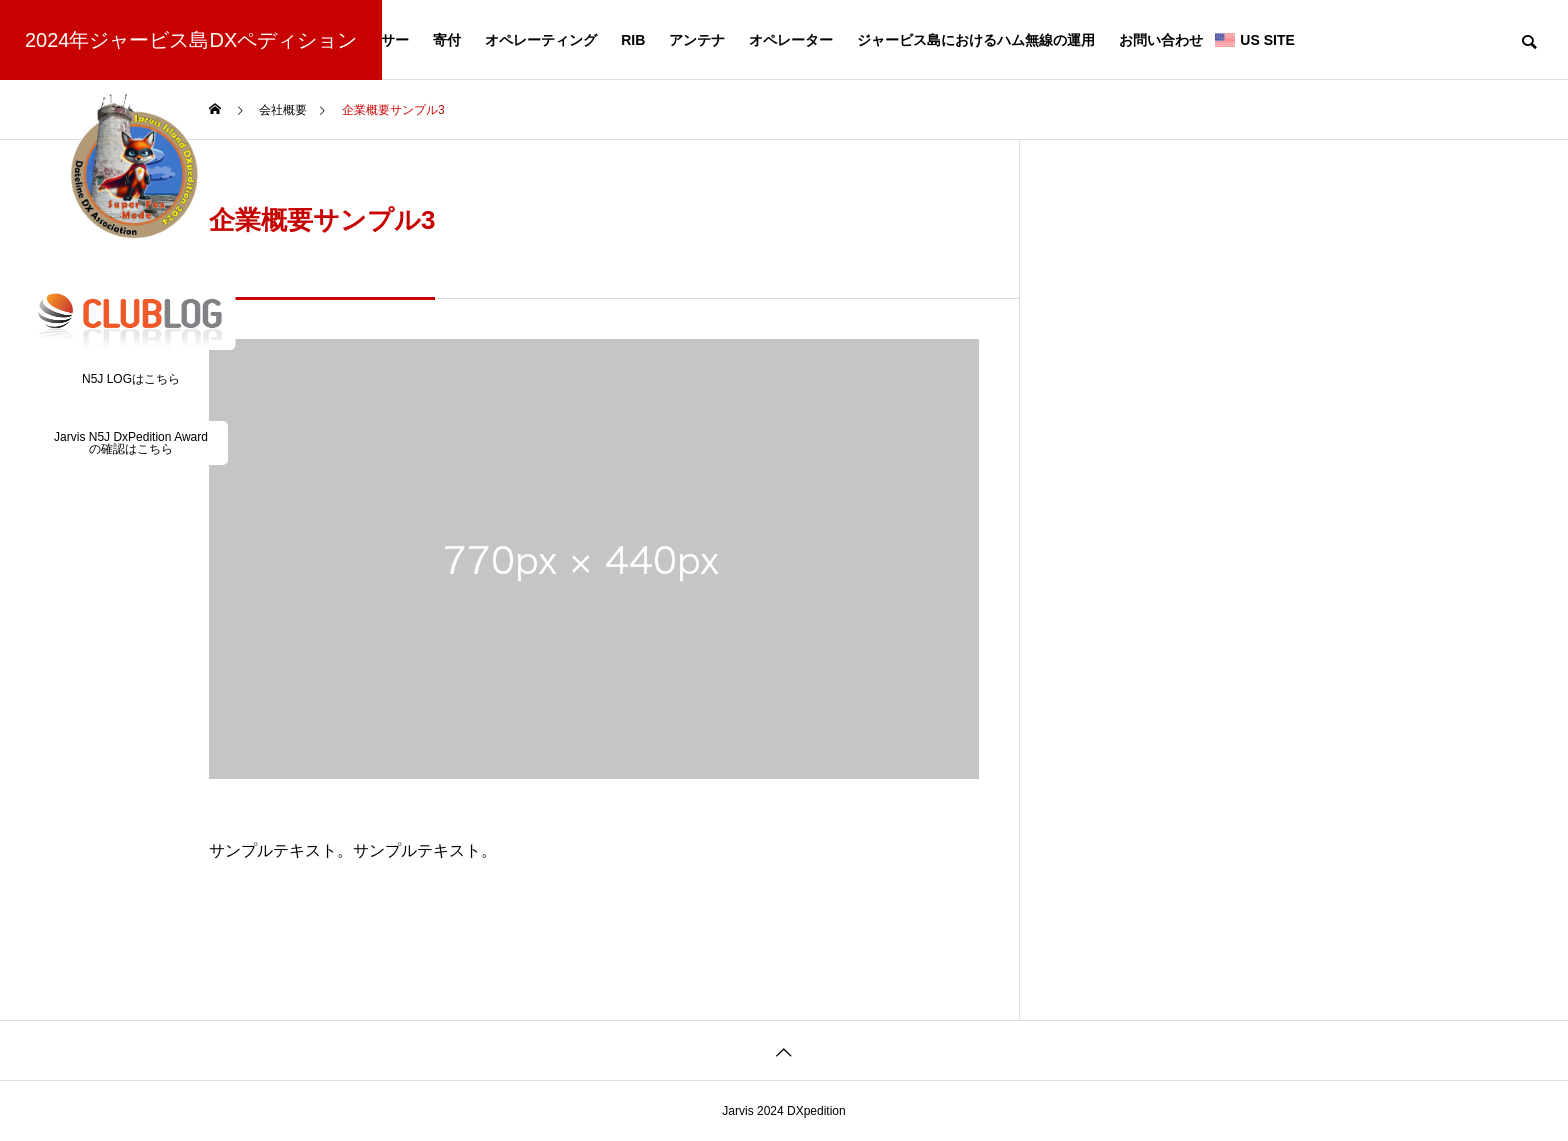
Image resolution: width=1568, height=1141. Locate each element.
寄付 (447, 40)
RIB (633, 40)
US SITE (1267, 40)
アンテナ (697, 40)
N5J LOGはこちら (131, 379)
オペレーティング (541, 40)
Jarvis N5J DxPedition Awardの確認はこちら (131, 443)
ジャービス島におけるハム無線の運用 (976, 40)
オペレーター (791, 40)
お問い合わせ (1161, 40)
